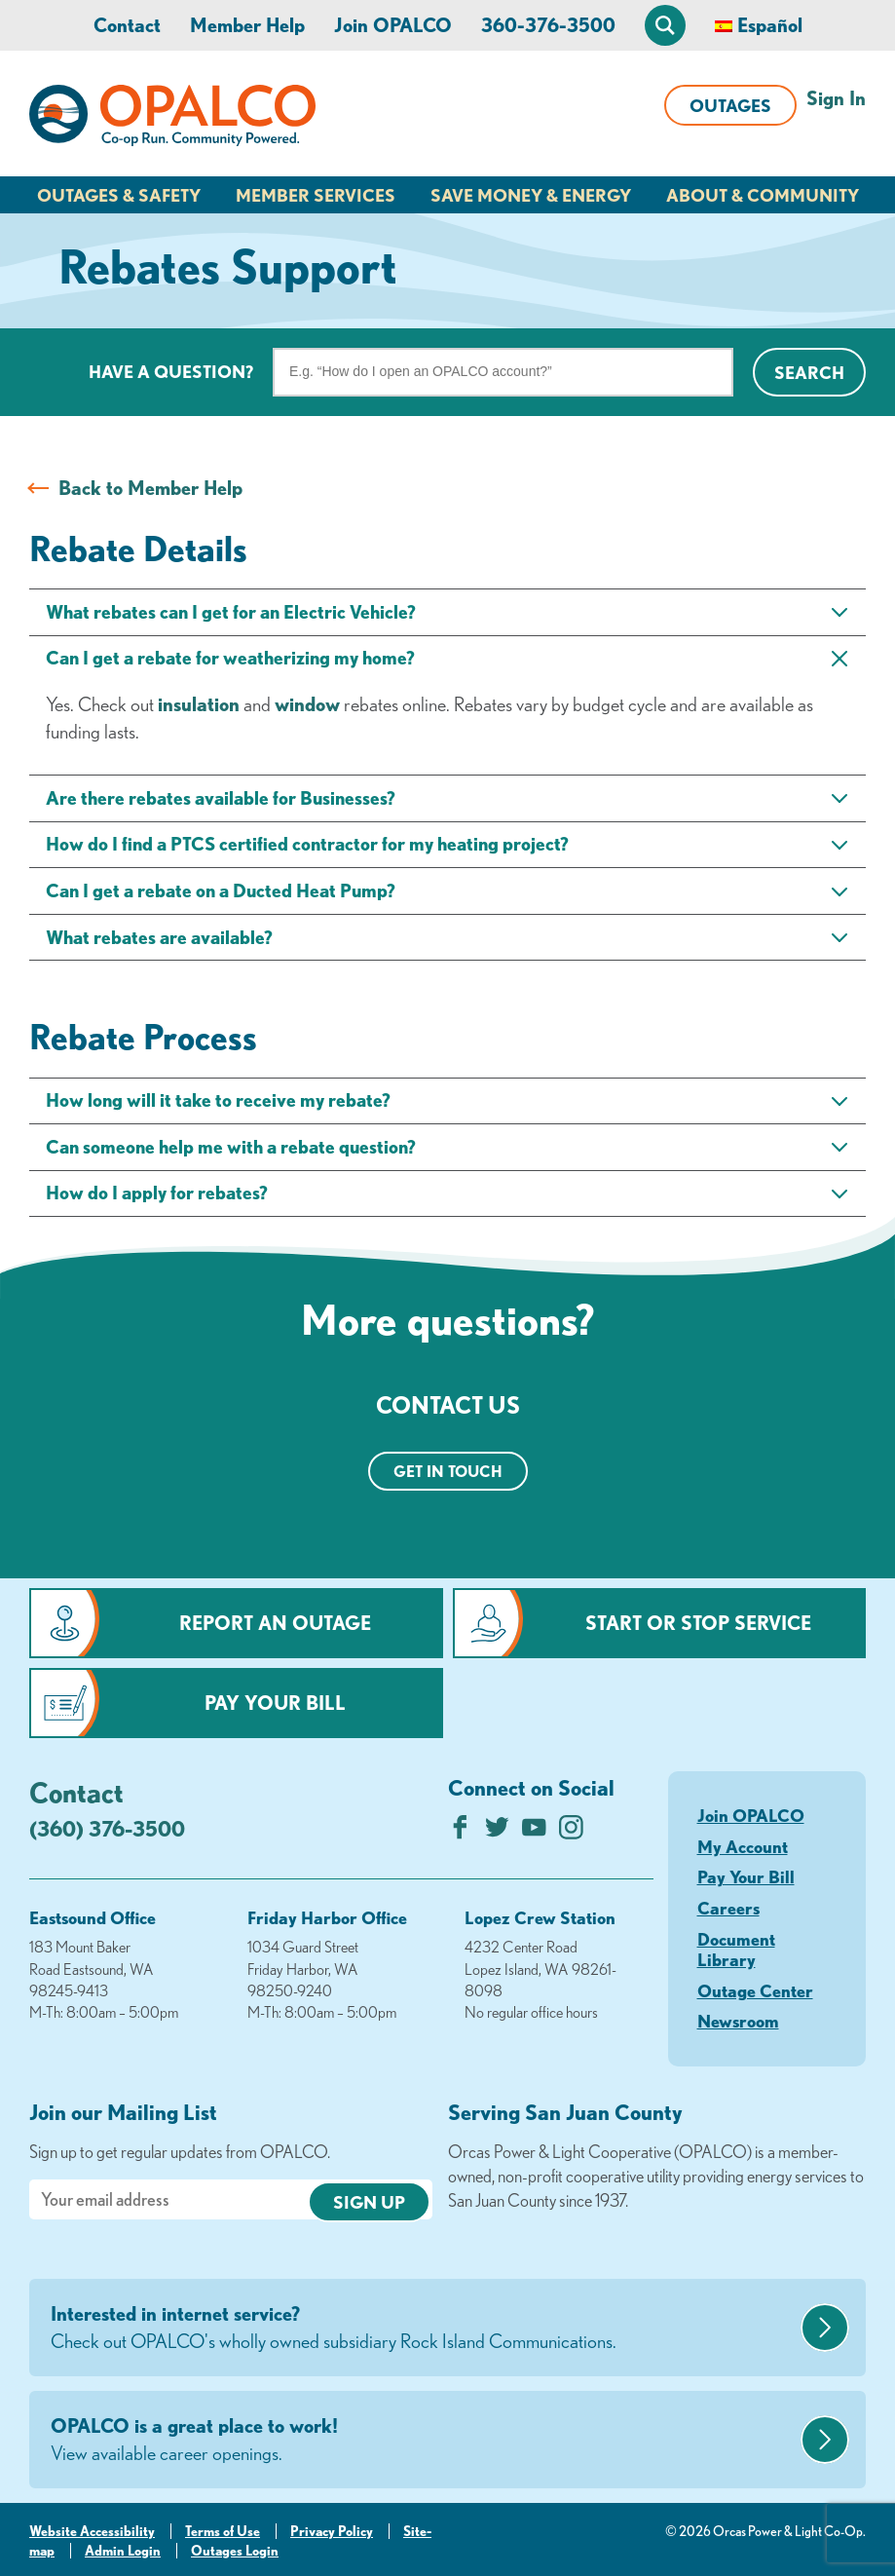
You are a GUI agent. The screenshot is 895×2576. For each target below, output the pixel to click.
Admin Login (123, 2550)
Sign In (836, 98)
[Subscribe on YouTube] (534, 1832)
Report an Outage (275, 1622)
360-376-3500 (548, 25)
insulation (199, 704)
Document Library (736, 1949)
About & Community (762, 195)
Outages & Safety (119, 195)
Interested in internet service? (423, 2328)
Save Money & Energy (530, 195)
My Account (742, 1846)
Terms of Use (222, 2531)
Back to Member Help (150, 487)
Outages (730, 105)
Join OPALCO (393, 25)
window (307, 704)
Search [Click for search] (809, 372)
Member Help (247, 25)
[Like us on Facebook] (460, 1832)
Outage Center (755, 1990)
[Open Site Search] (665, 25)
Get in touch (448, 1471)
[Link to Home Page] (172, 119)
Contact (127, 25)
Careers (728, 1907)
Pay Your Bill (275, 1702)
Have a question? (171, 371)
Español (769, 25)
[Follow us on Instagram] (571, 1832)
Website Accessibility (92, 2531)
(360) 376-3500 (107, 1828)
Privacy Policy (331, 2531)
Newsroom (738, 2020)
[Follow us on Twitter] (497, 1832)
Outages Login (235, 2550)
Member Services (315, 195)
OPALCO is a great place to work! (423, 2440)
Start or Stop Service (698, 1622)
